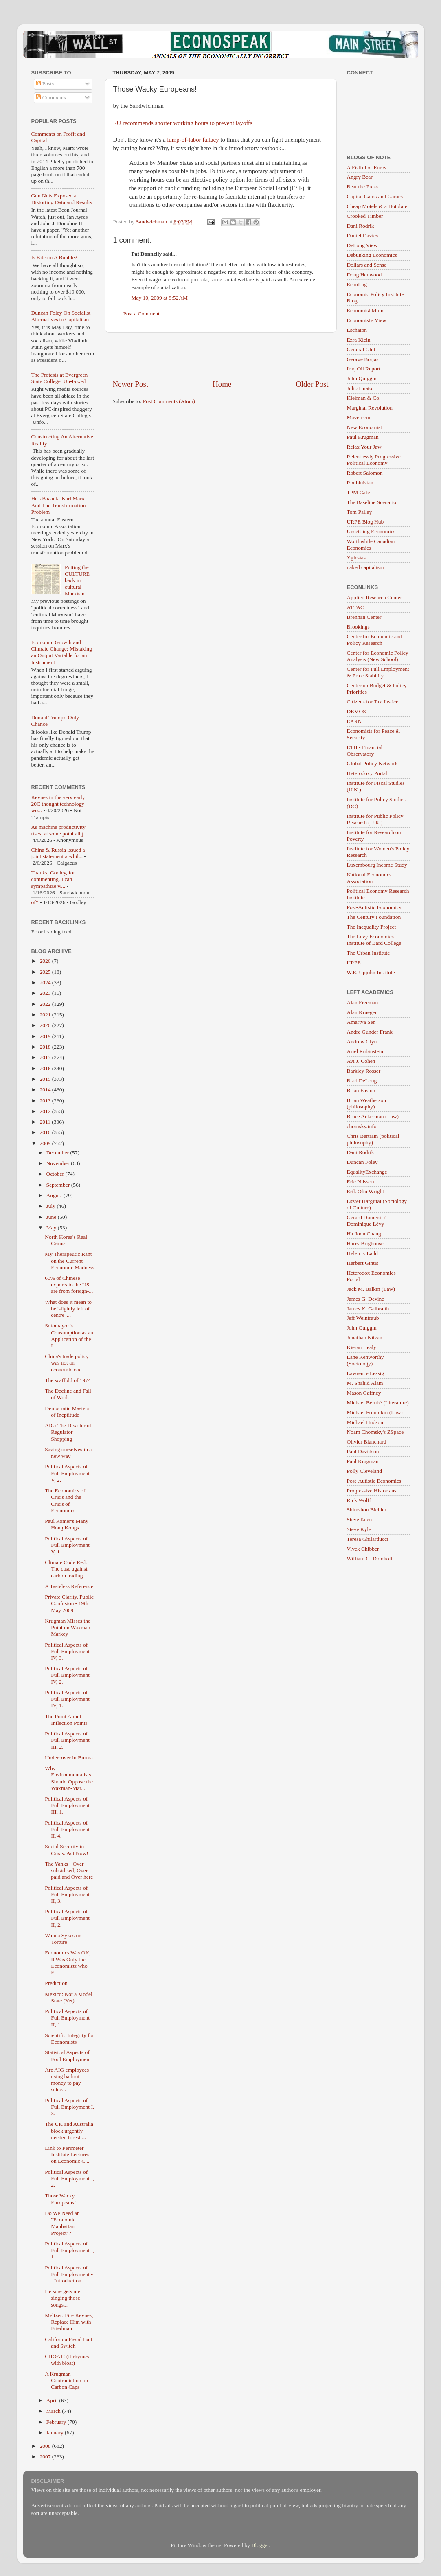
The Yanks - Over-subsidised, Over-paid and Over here (69, 1870)
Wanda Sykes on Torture (63, 1938)
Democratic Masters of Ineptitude (67, 1411)
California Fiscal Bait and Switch (68, 2342)
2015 (45, 1079)
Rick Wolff (359, 1500)
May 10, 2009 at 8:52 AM (160, 298)
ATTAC (355, 607)
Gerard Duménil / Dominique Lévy (366, 1220)
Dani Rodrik (360, 226)
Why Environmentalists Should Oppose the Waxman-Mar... (69, 1778)
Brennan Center (364, 617)
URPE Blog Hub (365, 522)
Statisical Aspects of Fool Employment (68, 2055)
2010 (45, 1132)
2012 (45, 1111)
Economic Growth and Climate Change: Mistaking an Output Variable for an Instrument (61, 652)
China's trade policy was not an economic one (66, 1362)
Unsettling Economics (371, 531)
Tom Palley (359, 512)
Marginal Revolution (370, 408)
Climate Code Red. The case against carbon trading (66, 1568)
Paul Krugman (363, 437)
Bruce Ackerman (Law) (373, 1116)
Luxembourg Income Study (377, 865)
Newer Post (131, 384)
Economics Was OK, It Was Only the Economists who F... (67, 1963)
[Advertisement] (220, 356)
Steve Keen (359, 1519)
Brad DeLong (362, 1081)
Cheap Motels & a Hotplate (377, 206)
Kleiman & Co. (364, 398)
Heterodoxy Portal (367, 773)
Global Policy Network (372, 763)
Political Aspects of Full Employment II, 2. (67, 1918)
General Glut (361, 349)
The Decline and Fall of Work (68, 1394)
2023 (45, 993)
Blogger (260, 2545)
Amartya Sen (361, 1022)
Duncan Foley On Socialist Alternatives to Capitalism (61, 316)
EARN (354, 721)
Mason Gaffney (364, 1393)
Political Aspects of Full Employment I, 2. (69, 2178)
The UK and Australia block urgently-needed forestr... (69, 2130)
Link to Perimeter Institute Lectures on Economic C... (67, 2154)
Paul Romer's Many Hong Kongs (66, 1524)
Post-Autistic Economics (374, 907)
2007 (45, 2456)
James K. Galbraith (368, 1309)
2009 (45, 1143)
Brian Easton (361, 1090)
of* (35, 902)
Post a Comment (141, 314)
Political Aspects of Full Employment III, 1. (67, 1805)
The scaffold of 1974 (68, 1380)
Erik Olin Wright (365, 1191)
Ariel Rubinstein (365, 1051)
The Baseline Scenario (371, 502)
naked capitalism (365, 567)
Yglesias (356, 557)
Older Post (312, 384)
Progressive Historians (372, 1490)
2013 (45, 1100)
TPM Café (358, 492)
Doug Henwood (364, 275)
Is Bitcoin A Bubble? (54, 257)
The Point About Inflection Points (66, 1719)
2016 (45, 1068)
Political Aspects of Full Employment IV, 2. (67, 1674)
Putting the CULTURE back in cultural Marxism (77, 580)
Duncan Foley (362, 1162)
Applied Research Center (374, 597)
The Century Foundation (374, 917)
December (58, 1153)
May (52, 1227)
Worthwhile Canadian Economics (371, 544)
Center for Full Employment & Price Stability (378, 672)
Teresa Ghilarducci (367, 1539)
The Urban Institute (368, 953)
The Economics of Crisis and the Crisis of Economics (65, 1500)
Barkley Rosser (364, 1071)
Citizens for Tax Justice (373, 702)
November (58, 1163)
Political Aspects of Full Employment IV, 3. (67, 1651)
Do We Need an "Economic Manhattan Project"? (62, 2223)
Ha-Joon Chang (364, 1234)
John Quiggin (362, 378)
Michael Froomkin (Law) (375, 1412)
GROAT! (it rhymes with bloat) (67, 2359)
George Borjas (363, 359)
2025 (45, 972)
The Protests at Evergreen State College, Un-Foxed (59, 378)
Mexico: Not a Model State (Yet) (68, 1997)
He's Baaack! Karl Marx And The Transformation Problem (58, 505)
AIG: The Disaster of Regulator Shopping (68, 1431)
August (55, 1195)
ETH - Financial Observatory (365, 750)
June (52, 1217)
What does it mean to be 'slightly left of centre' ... (68, 1308)
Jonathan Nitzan (364, 1337)
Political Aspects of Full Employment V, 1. (67, 1545)
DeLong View (362, 245)
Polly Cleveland (364, 1471)
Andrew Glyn (362, 1041)
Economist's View (366, 320)
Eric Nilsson (360, 1181)
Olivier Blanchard (366, 1442)
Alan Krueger (362, 1012)
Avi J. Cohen (361, 1061)
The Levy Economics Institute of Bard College (374, 939)
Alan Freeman (362, 1002)
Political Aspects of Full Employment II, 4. (67, 1829)
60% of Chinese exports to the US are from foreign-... (69, 1284)
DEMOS (356, 711)
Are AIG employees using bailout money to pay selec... (67, 2080)
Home (222, 384)
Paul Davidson (363, 1451)
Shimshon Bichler (366, 1510)
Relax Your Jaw (364, 447)
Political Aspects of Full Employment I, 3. (69, 2106)
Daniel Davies (362, 235)
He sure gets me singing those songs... (62, 2297)
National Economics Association (369, 878)
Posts (45, 84)
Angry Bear (360, 177)
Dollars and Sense (366, 265)
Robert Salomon (365, 473)
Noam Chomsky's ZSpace (375, 1432)
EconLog (357, 284)
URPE (354, 962)
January (55, 2432)
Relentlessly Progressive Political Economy (374, 459)
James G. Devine (365, 1299)
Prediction (56, 1983)
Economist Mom (365, 310)
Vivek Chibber (363, 1549)
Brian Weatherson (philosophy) (366, 1103)
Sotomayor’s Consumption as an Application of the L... (69, 1336)
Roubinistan (360, 483)
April (52, 2400)
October (56, 1174)
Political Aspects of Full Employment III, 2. (67, 1740)
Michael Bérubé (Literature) (378, 1403)
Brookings (358, 627)
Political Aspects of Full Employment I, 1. (69, 2250)
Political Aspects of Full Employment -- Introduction (69, 2274)
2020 (45, 1025)
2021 (45, 1015)
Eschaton (357, 330)
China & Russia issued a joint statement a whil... (58, 853)
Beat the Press (362, 187)
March (54, 2411)
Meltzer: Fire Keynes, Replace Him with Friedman (69, 2321)
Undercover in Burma (69, 1758)
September (58, 1185)
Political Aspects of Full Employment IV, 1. (67, 1699)
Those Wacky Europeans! (60, 2199)
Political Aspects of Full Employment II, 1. (67, 2017)
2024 (45, 982)
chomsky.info (362, 1126)
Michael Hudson (365, 1422)
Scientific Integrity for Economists (69, 2038)
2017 (45, 1057)
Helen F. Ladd (362, 1253)
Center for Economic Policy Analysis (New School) (377, 656)
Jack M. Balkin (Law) (371, 1289)
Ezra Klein (359, 340)
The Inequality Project (371, 927)
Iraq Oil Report (363, 369)
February (57, 2422)
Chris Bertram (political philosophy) (373, 1139)
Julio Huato (360, 388)
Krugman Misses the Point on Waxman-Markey (68, 1627)
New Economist (364, 427)
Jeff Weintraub (363, 1318)
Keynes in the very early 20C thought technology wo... (58, 803)
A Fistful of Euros (366, 167)
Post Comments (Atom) (169, 401)
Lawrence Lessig (365, 1373)
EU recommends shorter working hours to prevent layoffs (182, 123)
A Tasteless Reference (69, 1586)
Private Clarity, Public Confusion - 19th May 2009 (69, 1603)
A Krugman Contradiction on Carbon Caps (66, 2380)
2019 (45, 1036)
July (51, 1206)
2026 (45, 961)
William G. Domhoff (370, 1558)
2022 (45, 1004)
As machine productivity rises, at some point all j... (59, 830)
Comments (51, 97)
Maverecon (359, 417)
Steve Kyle (359, 1529)
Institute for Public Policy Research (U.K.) (375, 819)
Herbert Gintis (363, 1263)
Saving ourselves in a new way (68, 1452)
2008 (45, 2446)
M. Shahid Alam (365, 1383)
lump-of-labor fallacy (193, 139)
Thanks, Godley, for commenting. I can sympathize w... (53, 879)
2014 (45, 1089)
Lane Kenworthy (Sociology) (365, 1360)
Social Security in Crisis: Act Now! (66, 1849)
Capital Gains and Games (375, 196)
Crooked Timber (365, 216)
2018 (45, 1047)
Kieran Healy (361, 1347)
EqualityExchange (367, 1172)
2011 (45, 1122)
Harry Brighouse (365, 1243)
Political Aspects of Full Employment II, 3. (67, 1894)
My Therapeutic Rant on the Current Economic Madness (69, 1260)
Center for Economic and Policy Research (374, 639)
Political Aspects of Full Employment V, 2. (67, 1473)
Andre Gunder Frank (370, 1032)
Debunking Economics (372, 255)
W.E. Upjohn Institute (371, 972)
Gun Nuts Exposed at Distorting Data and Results (61, 199)
